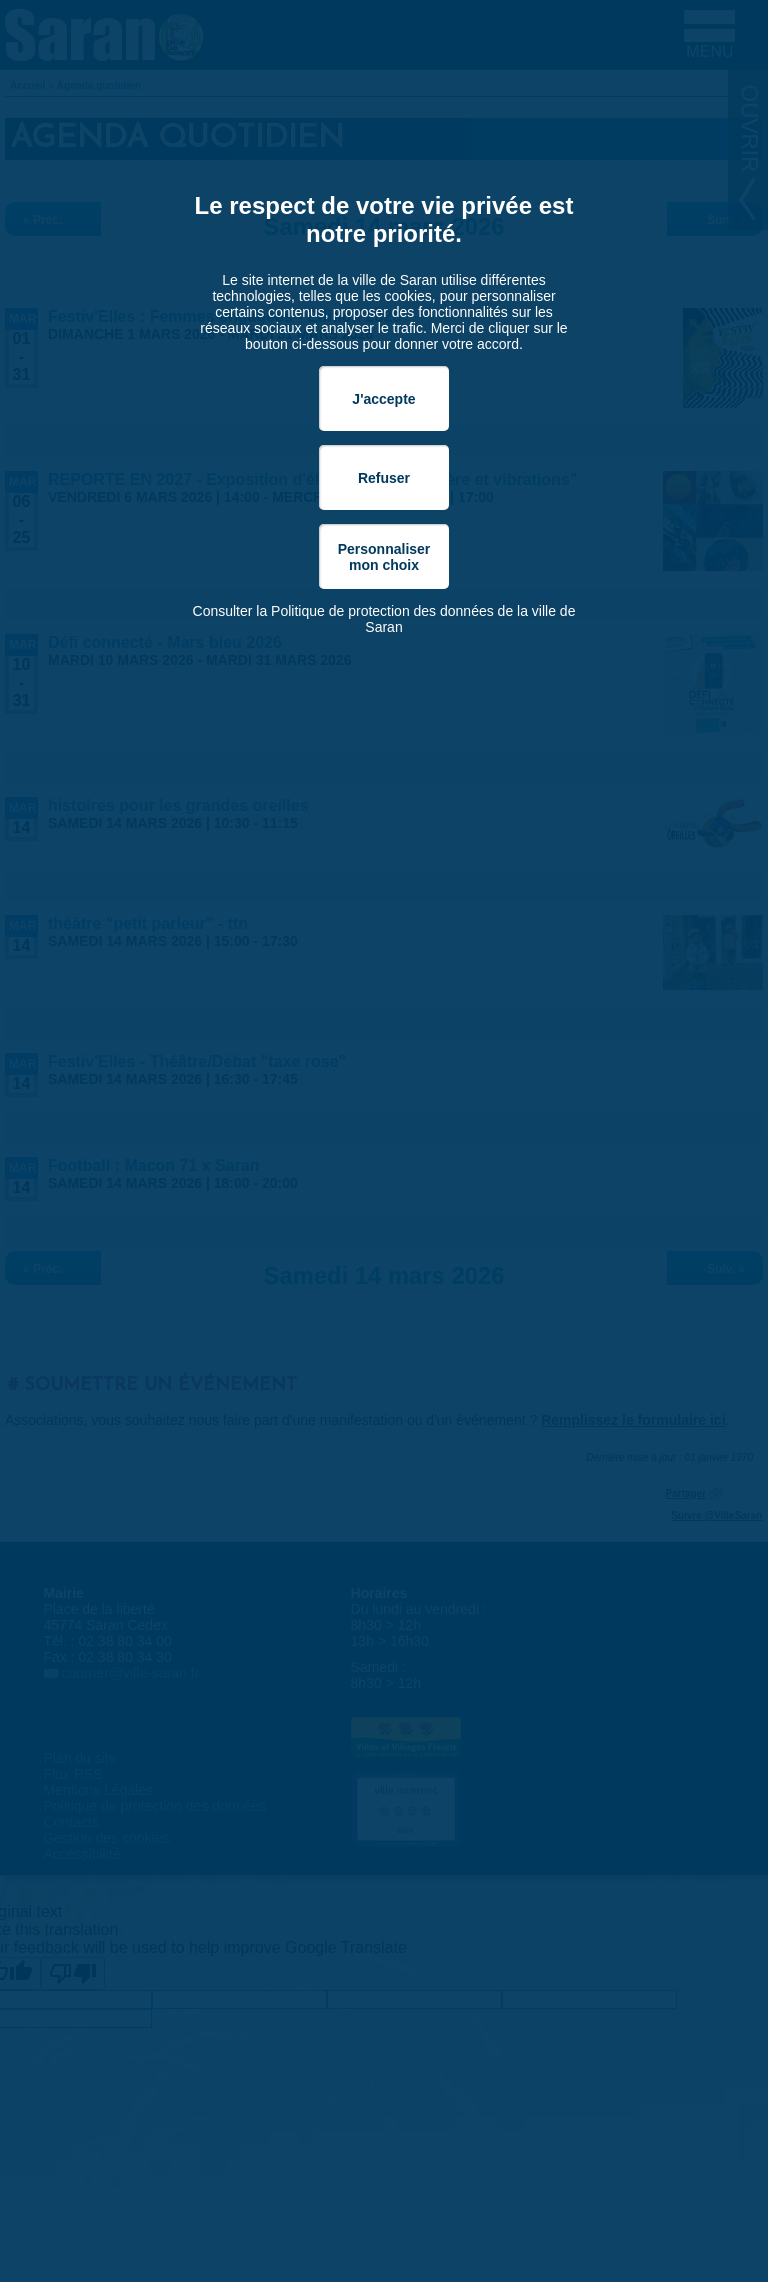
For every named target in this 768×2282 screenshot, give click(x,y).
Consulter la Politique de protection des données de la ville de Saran (384, 619)
